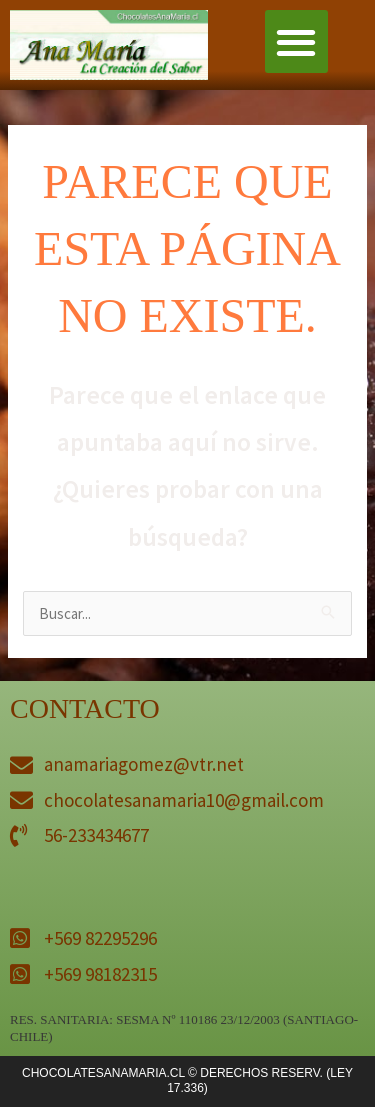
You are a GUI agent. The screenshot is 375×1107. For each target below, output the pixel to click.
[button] (296, 41)
